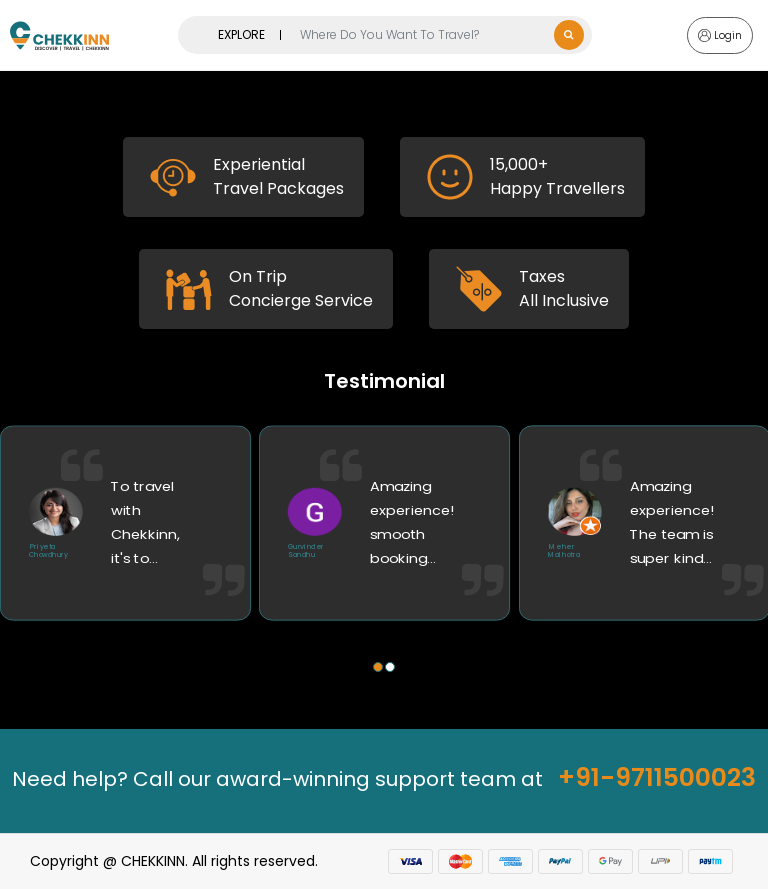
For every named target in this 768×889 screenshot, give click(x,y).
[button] (378, 667)
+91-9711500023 (657, 777)
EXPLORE (241, 34)
